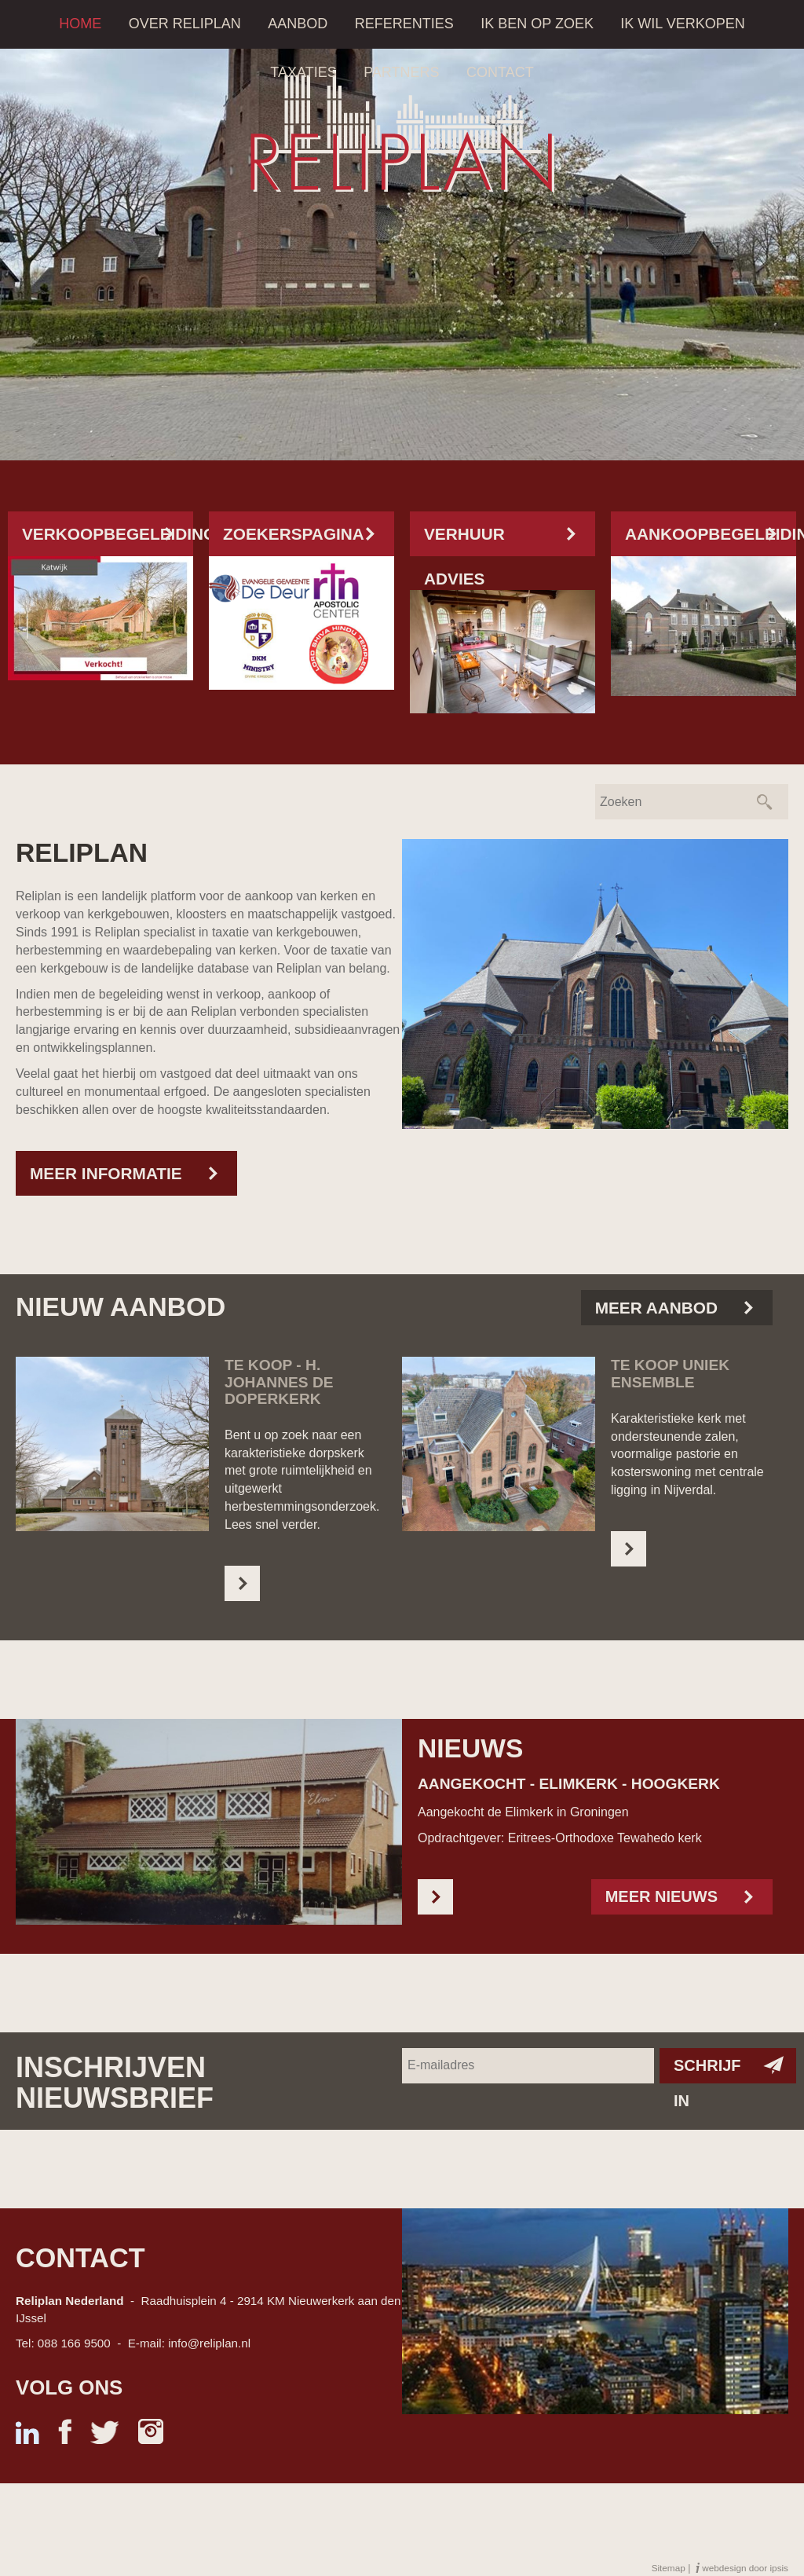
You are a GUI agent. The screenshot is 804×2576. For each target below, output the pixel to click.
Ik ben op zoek (537, 23)
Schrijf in (707, 2070)
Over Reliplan (185, 23)
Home (80, 23)
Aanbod (297, 23)
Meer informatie (106, 1173)
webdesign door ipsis (745, 2568)
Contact (500, 72)
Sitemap (668, 2568)
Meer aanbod (656, 1308)
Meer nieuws (661, 1896)
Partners (401, 72)
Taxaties (303, 72)
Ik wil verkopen (682, 23)
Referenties (404, 23)
